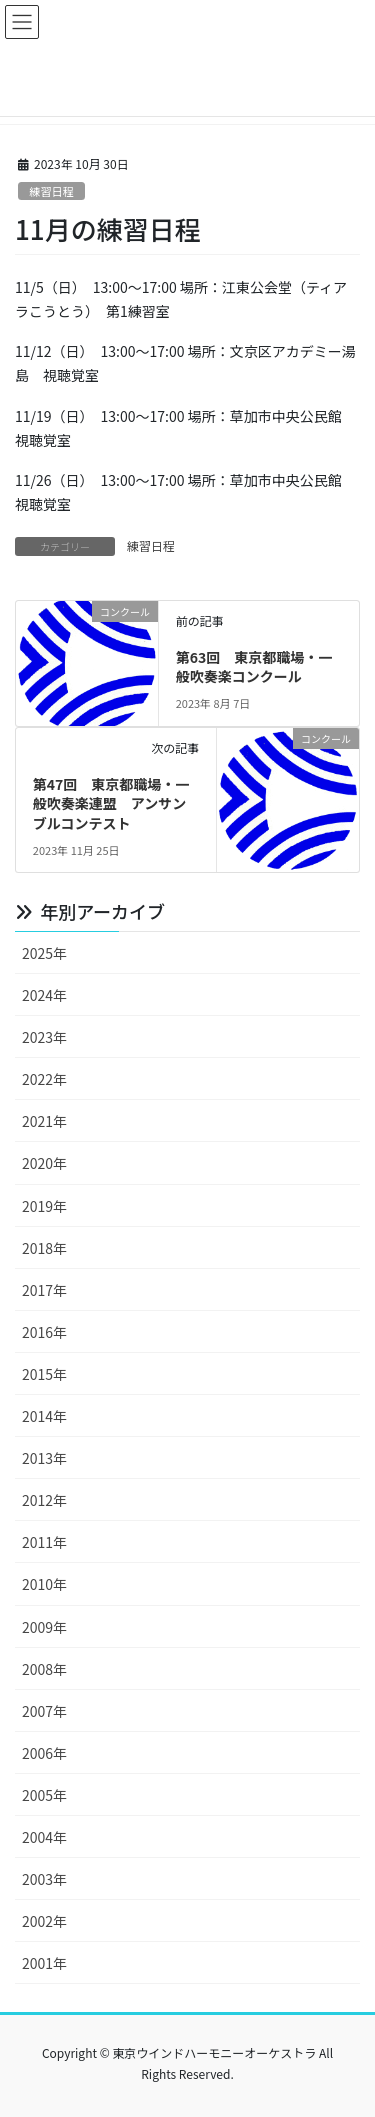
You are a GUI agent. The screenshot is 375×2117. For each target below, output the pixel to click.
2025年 (44, 953)
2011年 (44, 1542)
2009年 (44, 1627)
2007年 (44, 1711)
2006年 (44, 1753)
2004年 (44, 1837)
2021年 (44, 1121)
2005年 (44, 1795)
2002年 (44, 1921)
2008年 (44, 1669)
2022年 (44, 1079)
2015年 (44, 1374)
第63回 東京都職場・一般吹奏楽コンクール (254, 667)
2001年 (44, 1963)
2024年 (44, 995)
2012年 (44, 1500)
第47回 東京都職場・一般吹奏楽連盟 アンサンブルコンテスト (111, 803)
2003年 (44, 1879)
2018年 (44, 1248)
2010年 (44, 1584)
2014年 (44, 1416)
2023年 (44, 1037)
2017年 (44, 1290)
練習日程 (51, 191)
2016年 (44, 1332)
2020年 (44, 1163)
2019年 (44, 1206)
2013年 (44, 1458)
